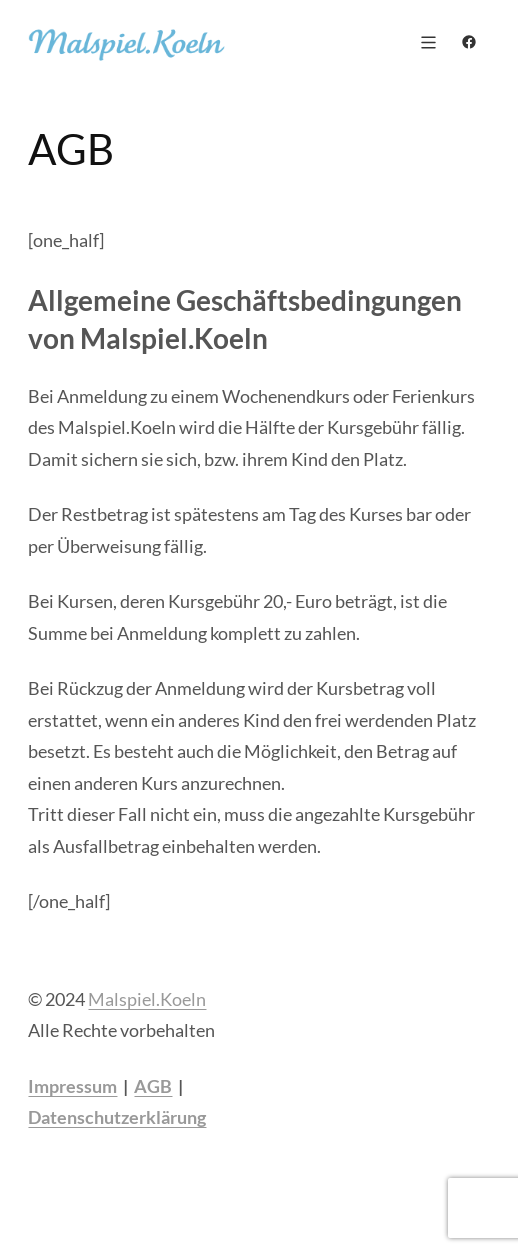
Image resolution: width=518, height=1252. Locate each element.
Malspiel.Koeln (147, 999)
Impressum (72, 1086)
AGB (153, 1086)
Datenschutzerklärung (117, 1117)
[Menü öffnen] (428, 42)
